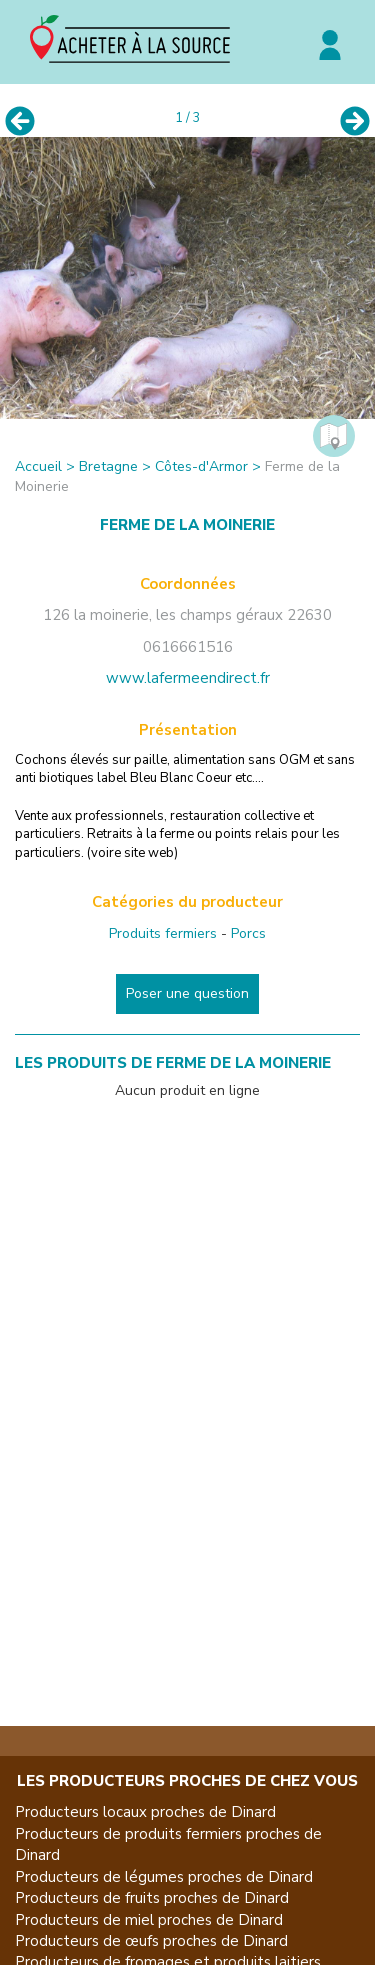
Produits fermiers (163, 933)
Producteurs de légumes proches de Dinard (164, 1877)
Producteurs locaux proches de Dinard (145, 1812)
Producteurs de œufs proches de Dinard (151, 1941)
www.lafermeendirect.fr (188, 678)
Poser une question (187, 993)
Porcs (248, 933)
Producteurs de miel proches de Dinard (149, 1920)
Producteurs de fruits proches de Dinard (152, 1898)
